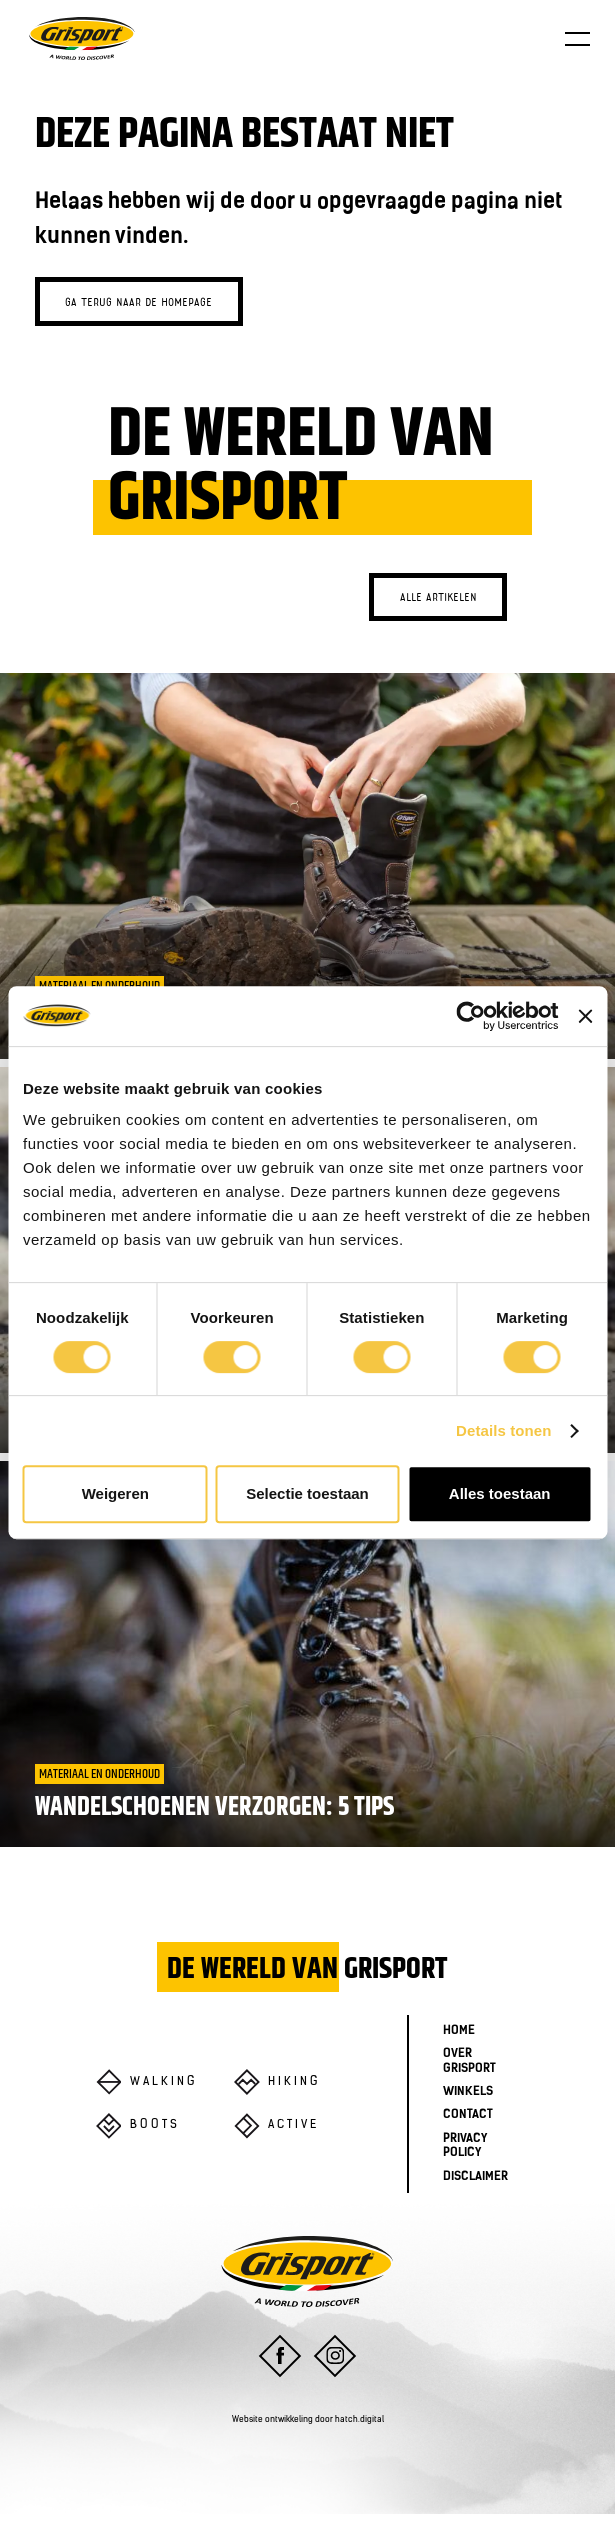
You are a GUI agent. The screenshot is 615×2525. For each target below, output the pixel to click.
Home (459, 2041)
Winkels (468, 2102)
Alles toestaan (500, 1493)
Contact (468, 2126)
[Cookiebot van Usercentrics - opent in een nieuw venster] (470, 1016)
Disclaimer (475, 2187)
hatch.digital (359, 2431)
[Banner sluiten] (585, 1016)
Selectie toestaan (307, 1493)
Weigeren (115, 1493)
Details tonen (503, 1430)
